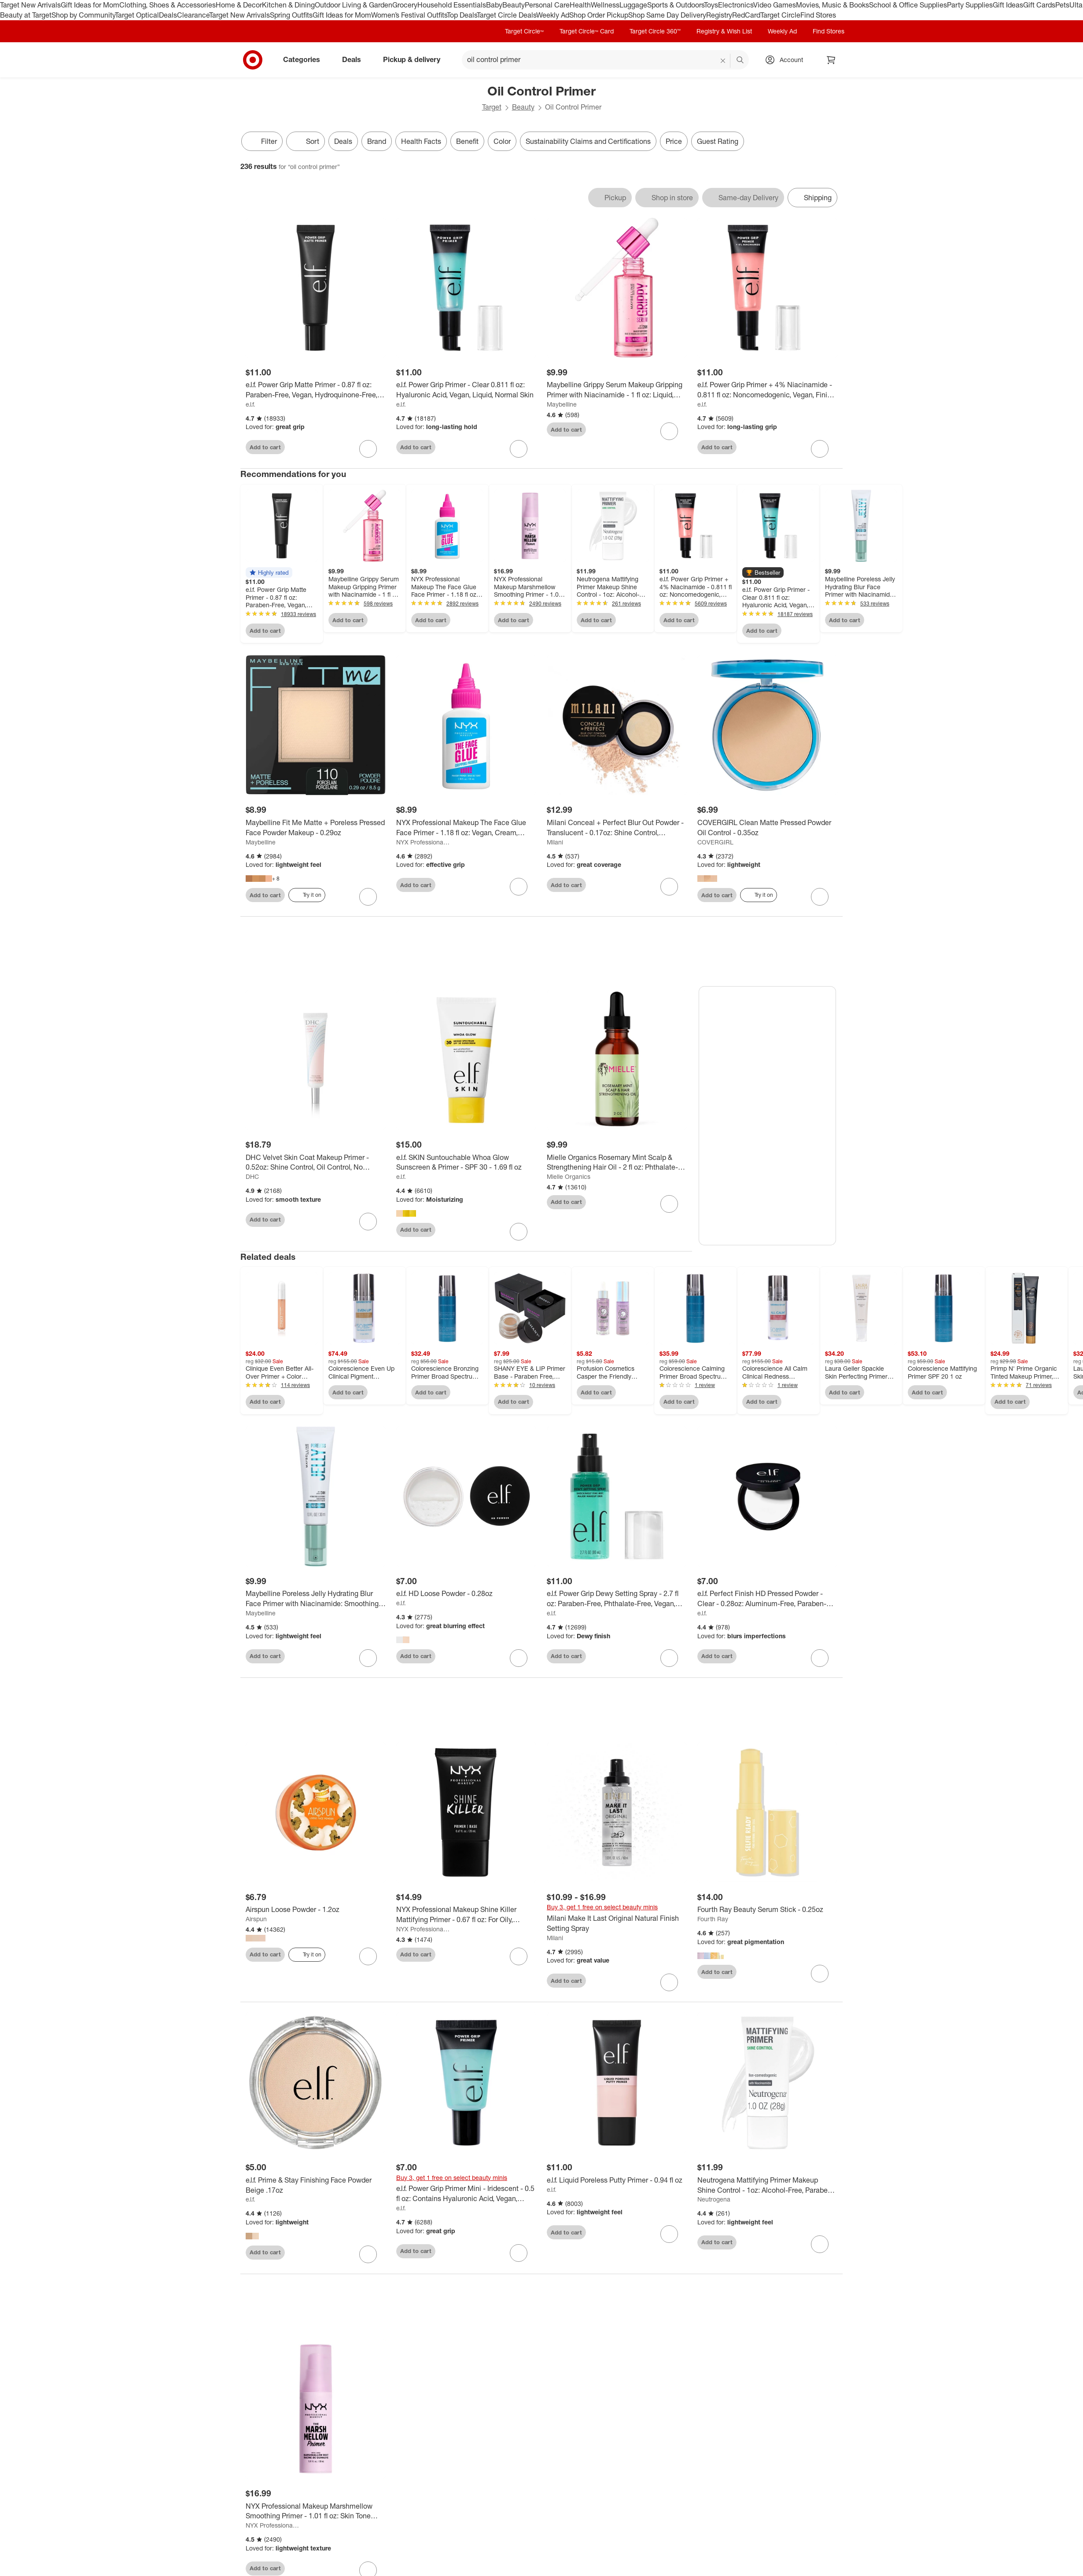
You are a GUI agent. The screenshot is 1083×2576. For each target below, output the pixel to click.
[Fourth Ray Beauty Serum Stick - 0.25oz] (767, 1910)
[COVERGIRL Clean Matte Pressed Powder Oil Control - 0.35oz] (767, 828)
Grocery (404, 4)
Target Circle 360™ (655, 31)
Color (502, 141)
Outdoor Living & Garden (353, 4)
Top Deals (462, 15)
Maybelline (562, 404)
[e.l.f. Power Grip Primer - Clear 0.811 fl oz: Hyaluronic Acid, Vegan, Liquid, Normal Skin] (466, 390)
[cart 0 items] (831, 60)
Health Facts (421, 141)
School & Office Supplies (908, 4)
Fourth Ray (712, 1919)
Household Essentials (451, 4)
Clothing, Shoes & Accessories (167, 4)
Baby (494, 4)
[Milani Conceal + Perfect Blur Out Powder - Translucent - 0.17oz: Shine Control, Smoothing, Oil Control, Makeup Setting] (617, 828)
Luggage (633, 4)
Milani (555, 842)
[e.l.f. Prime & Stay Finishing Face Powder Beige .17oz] (316, 2186)
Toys (711, 4)
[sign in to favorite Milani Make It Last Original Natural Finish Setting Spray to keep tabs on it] (669, 1983)
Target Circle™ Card (587, 31)
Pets (1062, 4)
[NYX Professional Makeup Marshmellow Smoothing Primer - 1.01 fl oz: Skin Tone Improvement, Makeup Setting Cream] (316, 2512)
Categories (305, 59)
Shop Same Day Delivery (667, 15)
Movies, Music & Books (832, 4)
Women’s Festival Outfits (409, 15)
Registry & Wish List (724, 31)
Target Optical (137, 15)
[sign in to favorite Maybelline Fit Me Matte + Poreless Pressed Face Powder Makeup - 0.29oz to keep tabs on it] (368, 897)
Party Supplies (970, 4)
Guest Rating (717, 141)
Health (580, 4)
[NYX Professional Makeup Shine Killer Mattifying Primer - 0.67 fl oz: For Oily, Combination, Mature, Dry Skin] (466, 1915)
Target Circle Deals (506, 15)
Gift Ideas (1008, 4)
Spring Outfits (291, 15)
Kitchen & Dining (288, 4)
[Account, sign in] (786, 60)
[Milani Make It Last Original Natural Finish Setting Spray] (617, 1924)
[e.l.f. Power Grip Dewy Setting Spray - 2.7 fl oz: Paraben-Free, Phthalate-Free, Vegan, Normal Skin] (617, 1599)
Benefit (467, 141)
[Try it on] (306, 895)
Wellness (605, 4)
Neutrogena (713, 2200)
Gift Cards (1039, 4)
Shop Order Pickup (598, 15)
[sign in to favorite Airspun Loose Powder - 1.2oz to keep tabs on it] (368, 1957)
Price (674, 141)
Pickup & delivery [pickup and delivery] (415, 59)
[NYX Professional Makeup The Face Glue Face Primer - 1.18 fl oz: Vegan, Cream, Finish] (466, 828)
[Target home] (252, 59)
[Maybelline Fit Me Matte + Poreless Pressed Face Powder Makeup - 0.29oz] (316, 828)
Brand (376, 141)
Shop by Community (83, 15)
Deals (168, 15)
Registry (719, 15)
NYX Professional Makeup (423, 842)
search (740, 60)
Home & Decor (239, 4)
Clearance (193, 15)
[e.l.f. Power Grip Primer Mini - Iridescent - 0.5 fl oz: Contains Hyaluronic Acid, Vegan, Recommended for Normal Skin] (466, 2194)
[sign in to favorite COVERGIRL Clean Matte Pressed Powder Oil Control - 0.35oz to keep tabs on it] (820, 897)
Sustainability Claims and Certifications (588, 141)
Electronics (735, 4)
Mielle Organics (568, 1177)
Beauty (513, 4)
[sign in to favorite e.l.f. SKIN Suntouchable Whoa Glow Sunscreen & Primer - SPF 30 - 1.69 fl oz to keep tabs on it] (518, 1232)
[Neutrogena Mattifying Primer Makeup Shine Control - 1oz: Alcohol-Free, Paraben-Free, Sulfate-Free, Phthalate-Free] (767, 2186)
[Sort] (305, 141)
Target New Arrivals (30, 4)
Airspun (256, 1919)
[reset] (723, 61)
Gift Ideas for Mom (90, 4)
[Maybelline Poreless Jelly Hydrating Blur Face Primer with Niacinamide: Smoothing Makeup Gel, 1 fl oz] (316, 1599)
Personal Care (547, 4)
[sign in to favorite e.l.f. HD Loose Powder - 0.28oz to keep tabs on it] (518, 1659)
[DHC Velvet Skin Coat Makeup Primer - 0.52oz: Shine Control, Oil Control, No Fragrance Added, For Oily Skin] (316, 1163)
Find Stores (818, 15)
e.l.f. (250, 404)
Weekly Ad (552, 15)
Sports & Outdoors (675, 4)
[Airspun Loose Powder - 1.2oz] (316, 1910)
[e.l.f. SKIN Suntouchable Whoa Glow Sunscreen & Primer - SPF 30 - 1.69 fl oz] (466, 1163)
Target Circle (780, 15)
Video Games (774, 4)
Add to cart (265, 447)
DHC (252, 1177)
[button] (269, 572)
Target (491, 107)
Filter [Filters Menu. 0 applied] (262, 141)
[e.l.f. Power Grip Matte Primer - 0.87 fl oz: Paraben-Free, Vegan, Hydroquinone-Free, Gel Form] (316, 390)
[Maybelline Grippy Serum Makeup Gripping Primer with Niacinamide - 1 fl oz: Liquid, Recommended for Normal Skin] (617, 390)
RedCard (746, 15)
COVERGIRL (715, 842)
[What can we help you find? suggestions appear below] (605, 60)
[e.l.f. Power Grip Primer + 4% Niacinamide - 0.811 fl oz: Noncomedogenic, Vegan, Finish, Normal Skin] (767, 390)
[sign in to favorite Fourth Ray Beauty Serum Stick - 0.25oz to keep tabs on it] (820, 1975)
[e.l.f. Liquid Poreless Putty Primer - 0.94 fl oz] (617, 2181)
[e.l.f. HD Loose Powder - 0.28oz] (466, 1594)
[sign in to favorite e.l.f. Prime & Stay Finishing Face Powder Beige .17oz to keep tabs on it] (368, 2255)
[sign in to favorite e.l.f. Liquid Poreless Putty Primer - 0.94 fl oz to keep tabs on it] (669, 2235)
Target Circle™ (524, 31)
